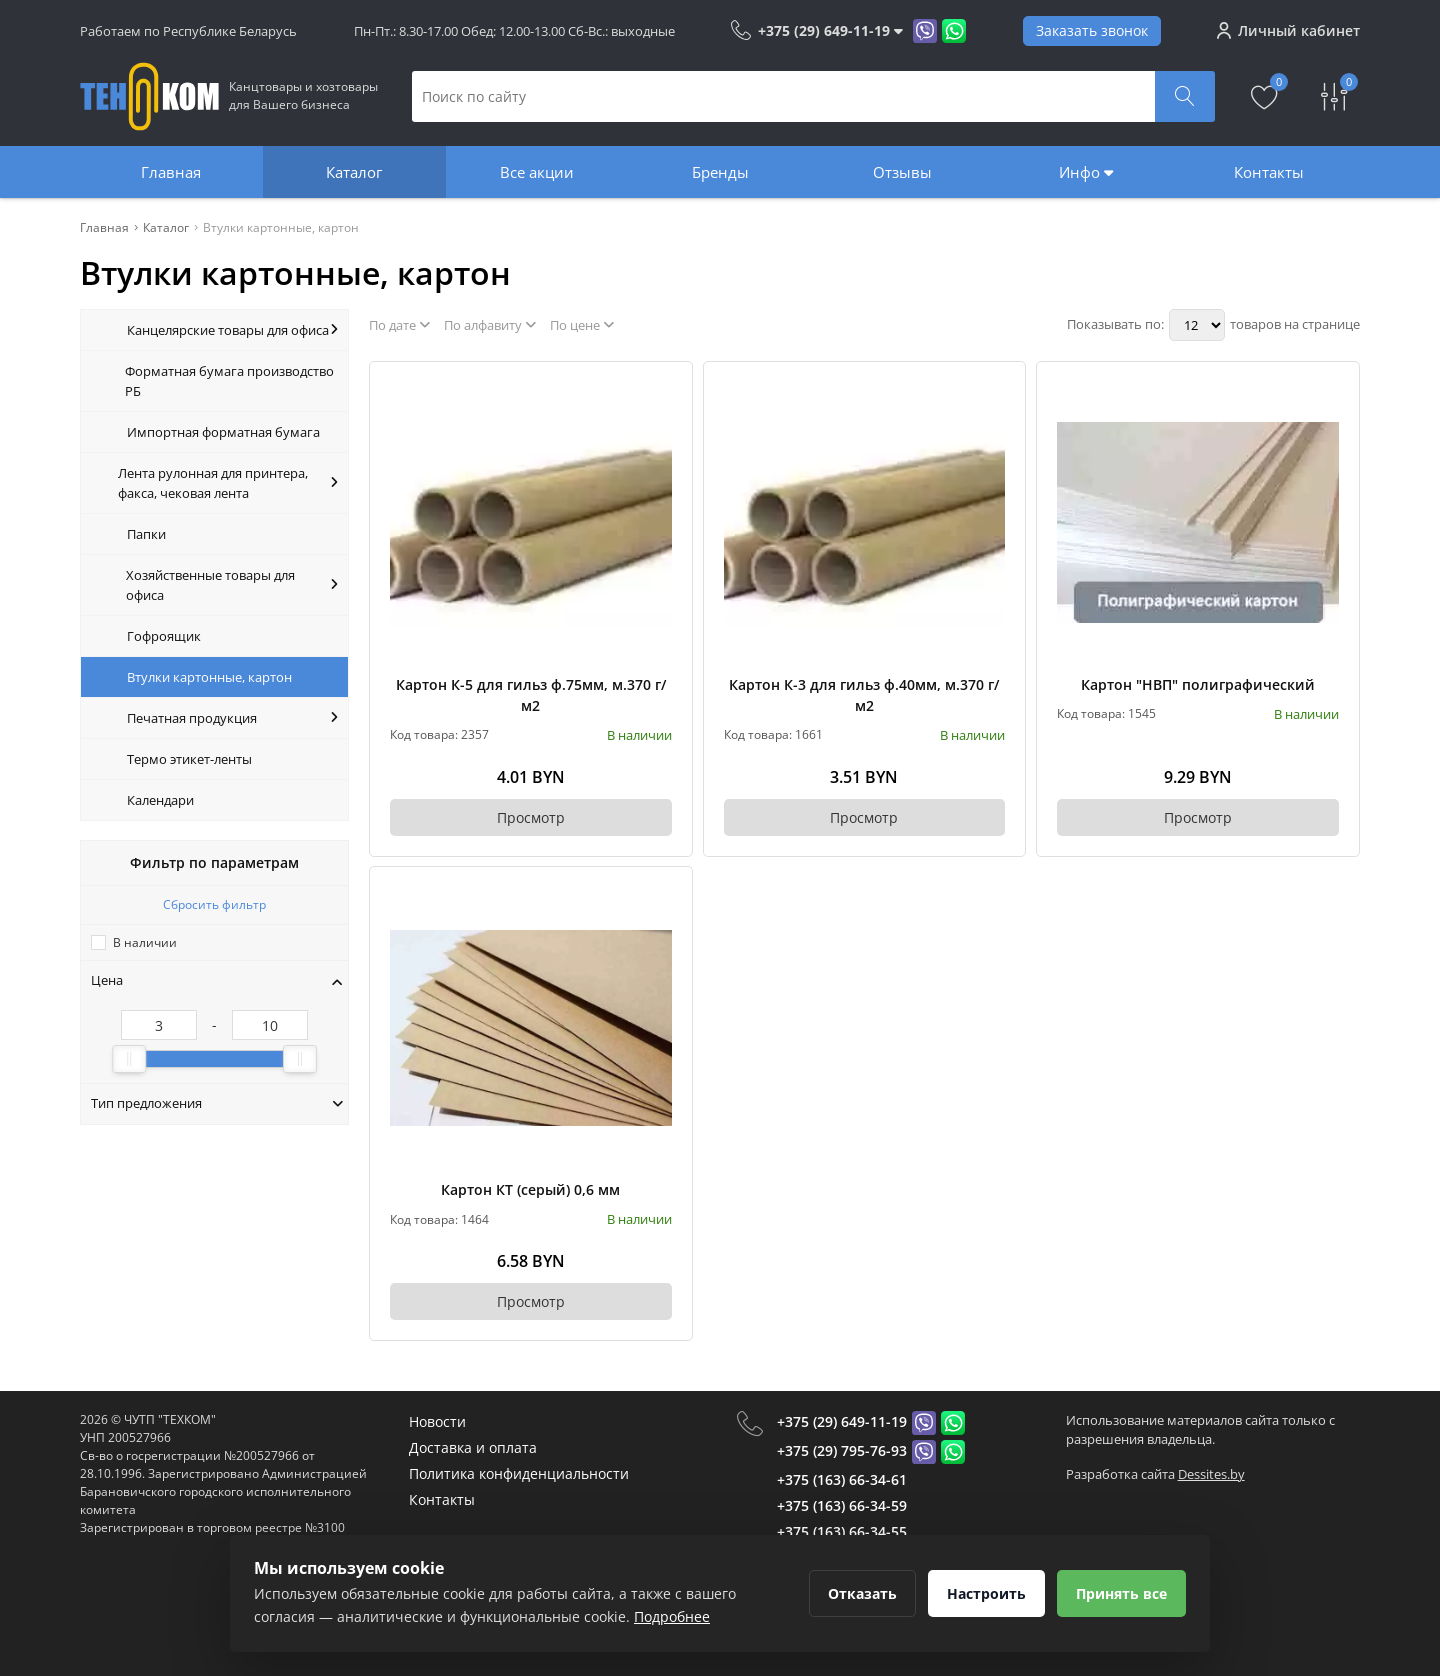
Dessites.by (1211, 1474)
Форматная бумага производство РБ (229, 381)
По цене (582, 325)
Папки (146, 534)
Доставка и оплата (473, 1447)
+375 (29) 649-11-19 (842, 1421)
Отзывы (902, 172)
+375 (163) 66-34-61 (842, 1479)
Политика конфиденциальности (519, 1473)
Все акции (537, 172)
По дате (399, 325)
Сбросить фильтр (214, 904)
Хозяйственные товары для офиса (232, 585)
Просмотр (531, 817)
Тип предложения (217, 1103)
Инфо (1086, 172)
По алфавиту (490, 325)
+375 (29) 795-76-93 (842, 1450)
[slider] (129, 1059)
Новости (437, 1421)
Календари (160, 800)
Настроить (986, 1593)
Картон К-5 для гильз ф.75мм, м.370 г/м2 (531, 695)
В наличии (145, 942)
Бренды (720, 172)
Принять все (1121, 1593)
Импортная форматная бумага (223, 432)
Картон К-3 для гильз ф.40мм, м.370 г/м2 (864, 695)
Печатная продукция (232, 718)
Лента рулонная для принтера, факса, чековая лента (228, 483)
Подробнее (672, 1616)
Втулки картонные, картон (209, 677)
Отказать (862, 1593)
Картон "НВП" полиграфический (1198, 684)
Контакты (1269, 172)
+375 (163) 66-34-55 (842, 1531)
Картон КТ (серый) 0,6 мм (530, 1189)
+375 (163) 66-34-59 (842, 1505)
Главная (171, 172)
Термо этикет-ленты (189, 759)
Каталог (354, 172)
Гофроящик (164, 636)
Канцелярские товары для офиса (232, 330)
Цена (217, 980)
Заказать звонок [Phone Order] (1092, 30)
